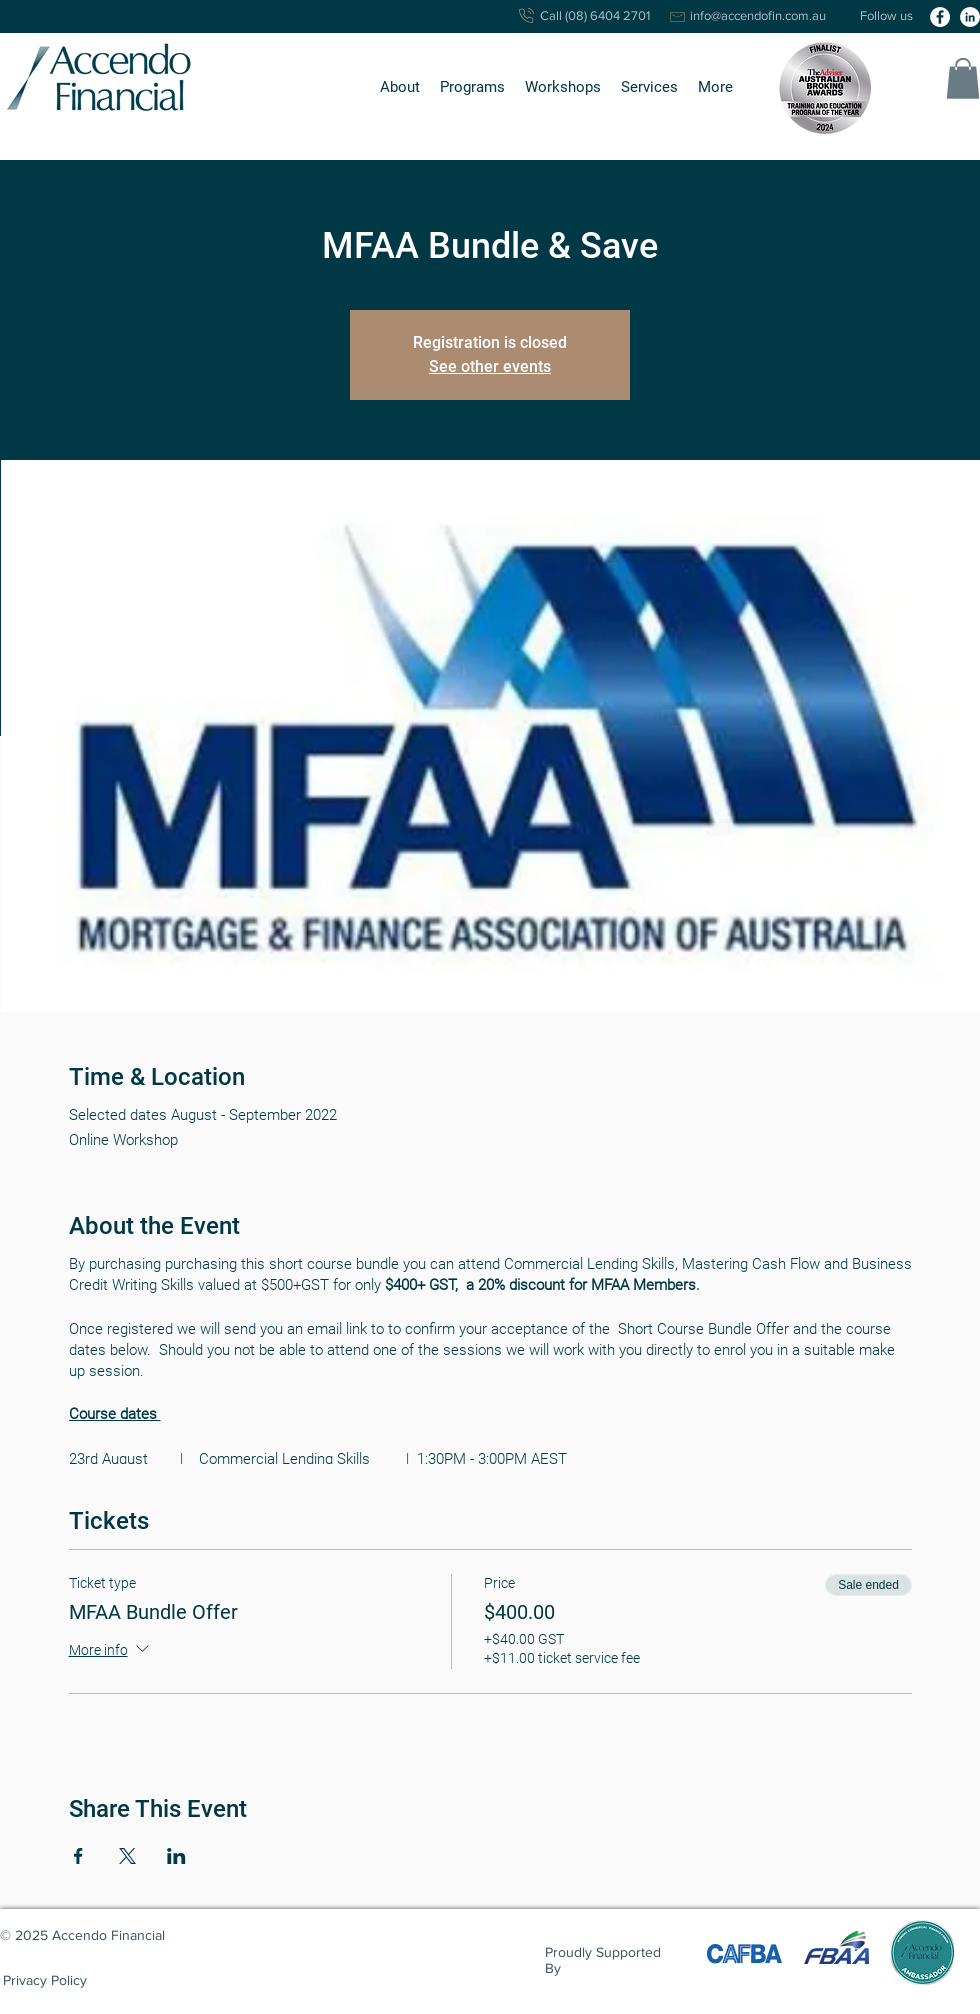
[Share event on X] (127, 1856)
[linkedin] (970, 17)
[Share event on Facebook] (78, 1856)
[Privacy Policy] (45, 1980)
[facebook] (940, 17)
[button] (400, 87)
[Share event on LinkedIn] (176, 1856)
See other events (490, 366)
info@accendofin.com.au (758, 15)
